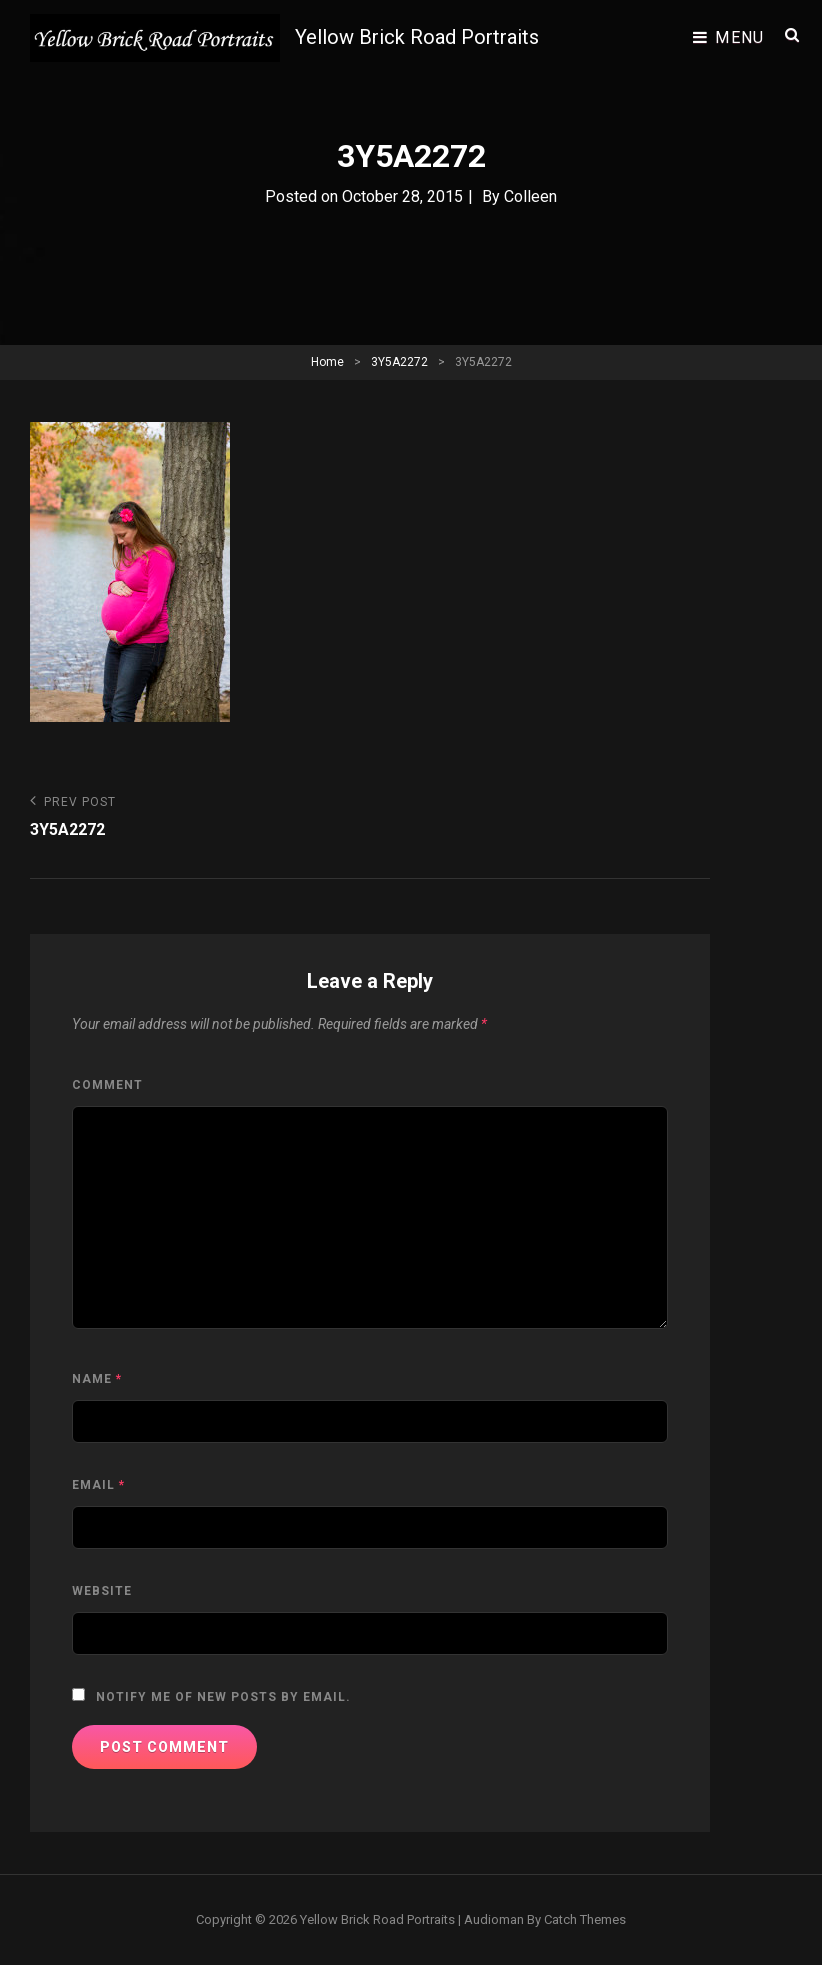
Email (98, 1485)
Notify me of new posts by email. (223, 1697)
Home (327, 362)
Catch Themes (585, 1919)
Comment (107, 1085)
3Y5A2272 (399, 362)
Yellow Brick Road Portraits (417, 37)
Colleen (530, 196)
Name (97, 1379)
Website (102, 1591)
